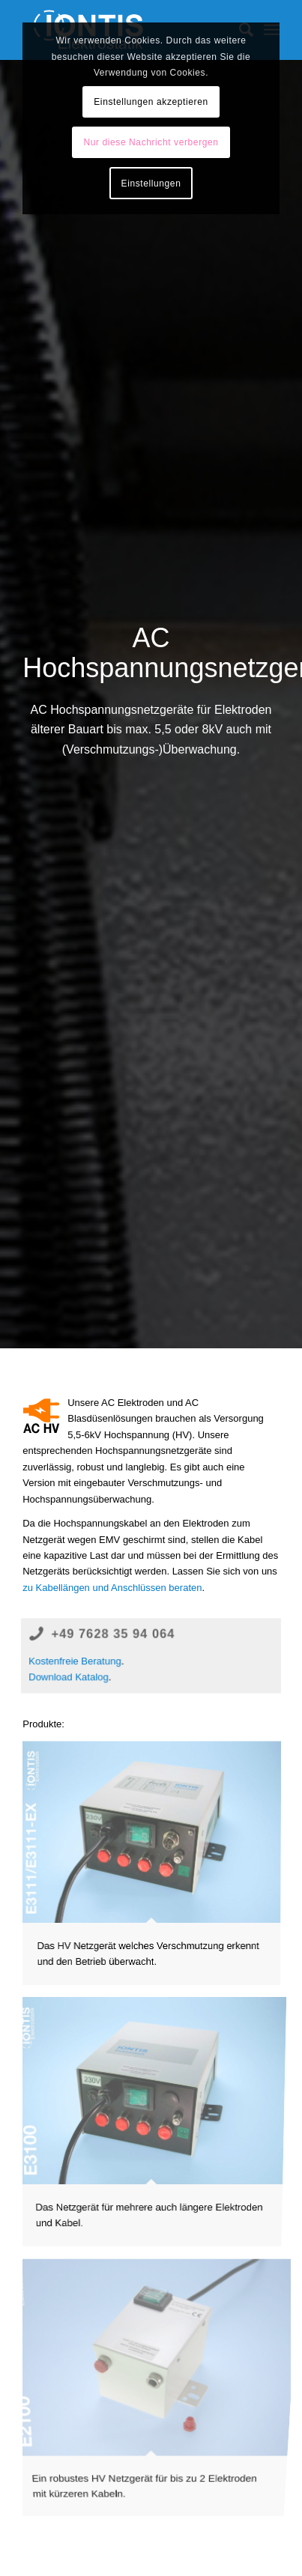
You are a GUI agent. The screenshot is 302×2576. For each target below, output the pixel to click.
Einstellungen (151, 183)
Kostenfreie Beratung (74, 1661)
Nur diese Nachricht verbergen (150, 142)
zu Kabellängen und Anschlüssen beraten (112, 1587)
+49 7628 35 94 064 (113, 1633)
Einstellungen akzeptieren (151, 102)
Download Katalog (68, 1677)
